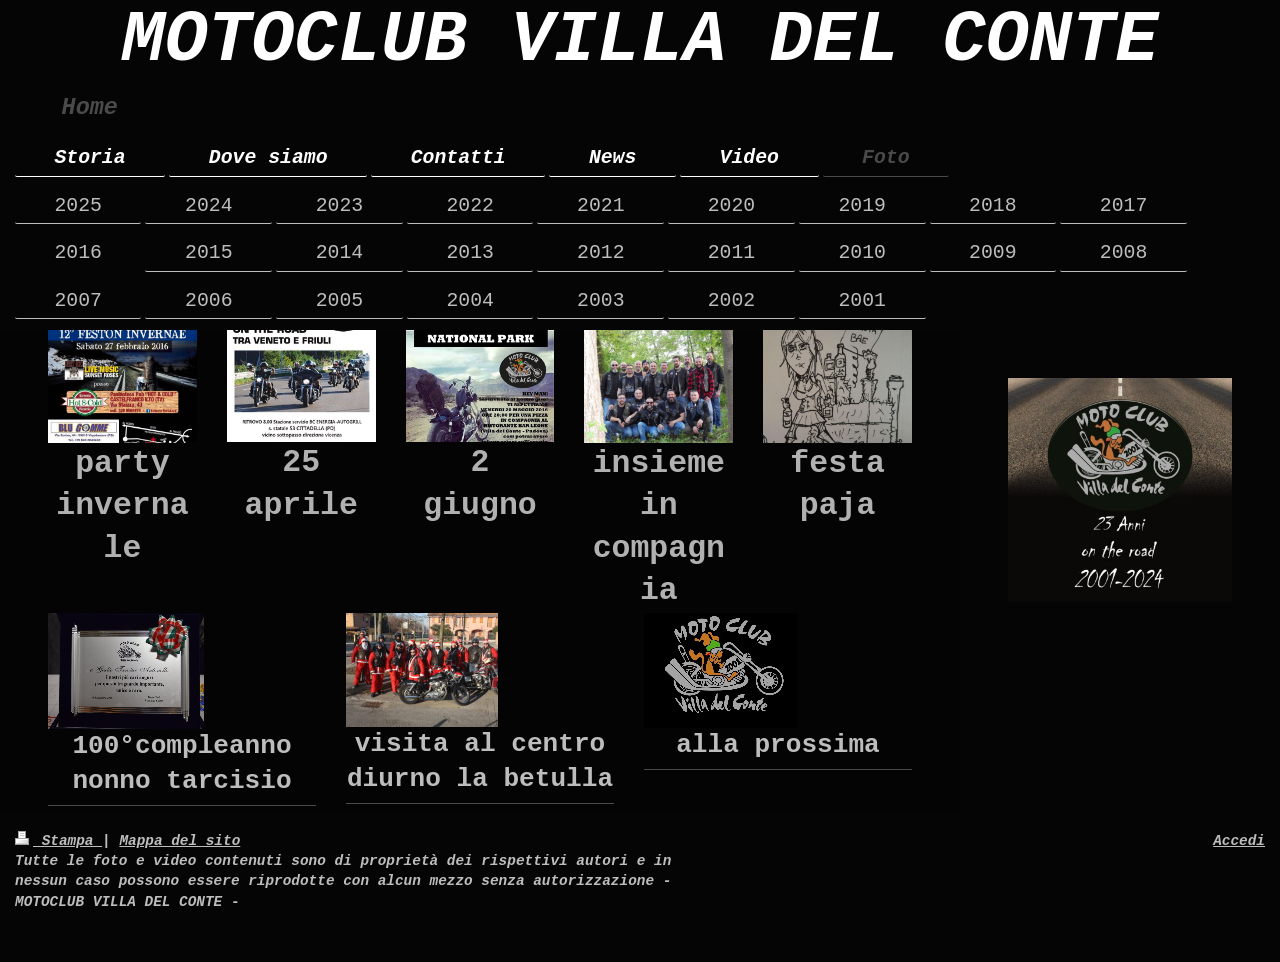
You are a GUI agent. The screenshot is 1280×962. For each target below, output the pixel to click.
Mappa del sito (179, 841)
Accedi (1239, 841)
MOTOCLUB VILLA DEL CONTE (640, 41)
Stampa (58, 841)
